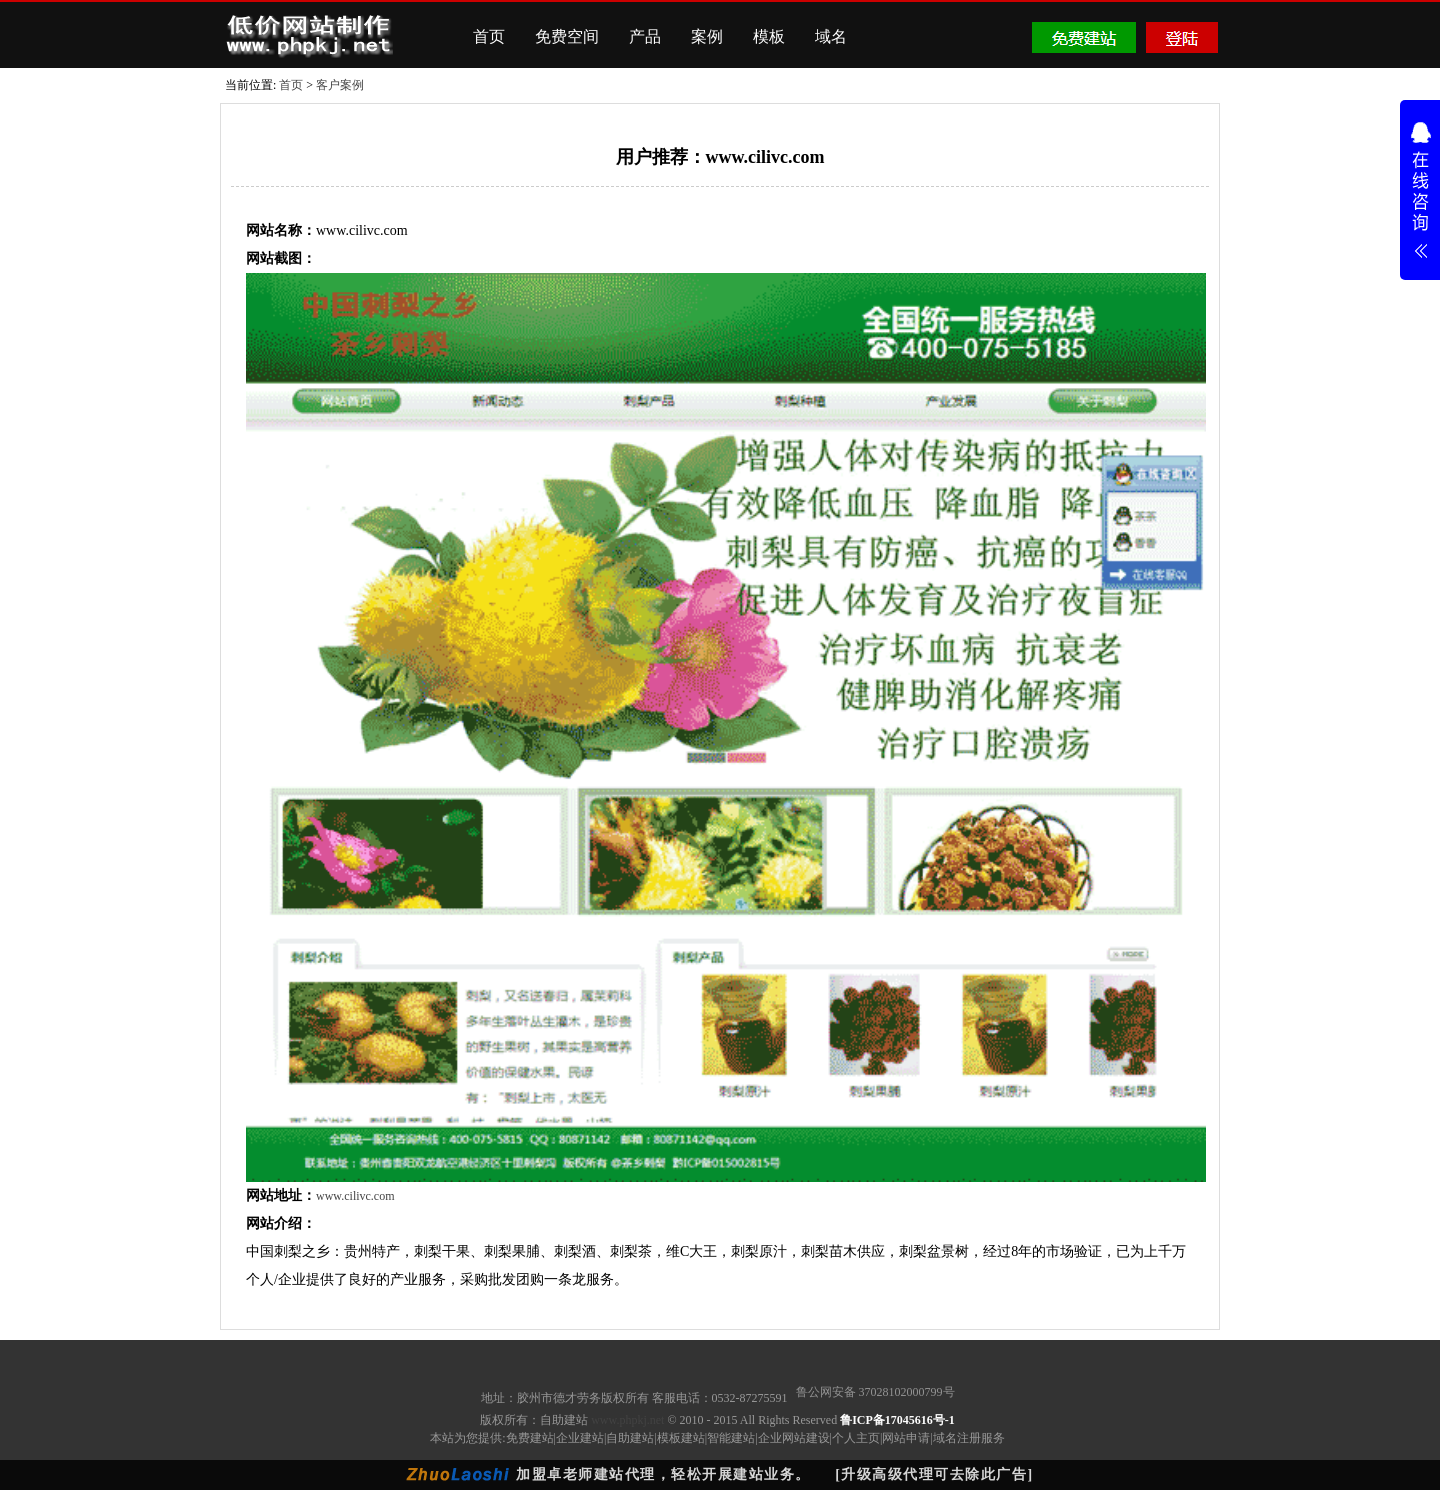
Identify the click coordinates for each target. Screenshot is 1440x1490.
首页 (489, 36)
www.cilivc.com (355, 1196)
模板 (769, 36)
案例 (707, 36)
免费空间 (567, 36)
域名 (831, 36)
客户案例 (340, 85)
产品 (645, 36)
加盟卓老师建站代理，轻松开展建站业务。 (663, 1474)
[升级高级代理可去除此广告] (934, 1474)
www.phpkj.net (627, 1420)
